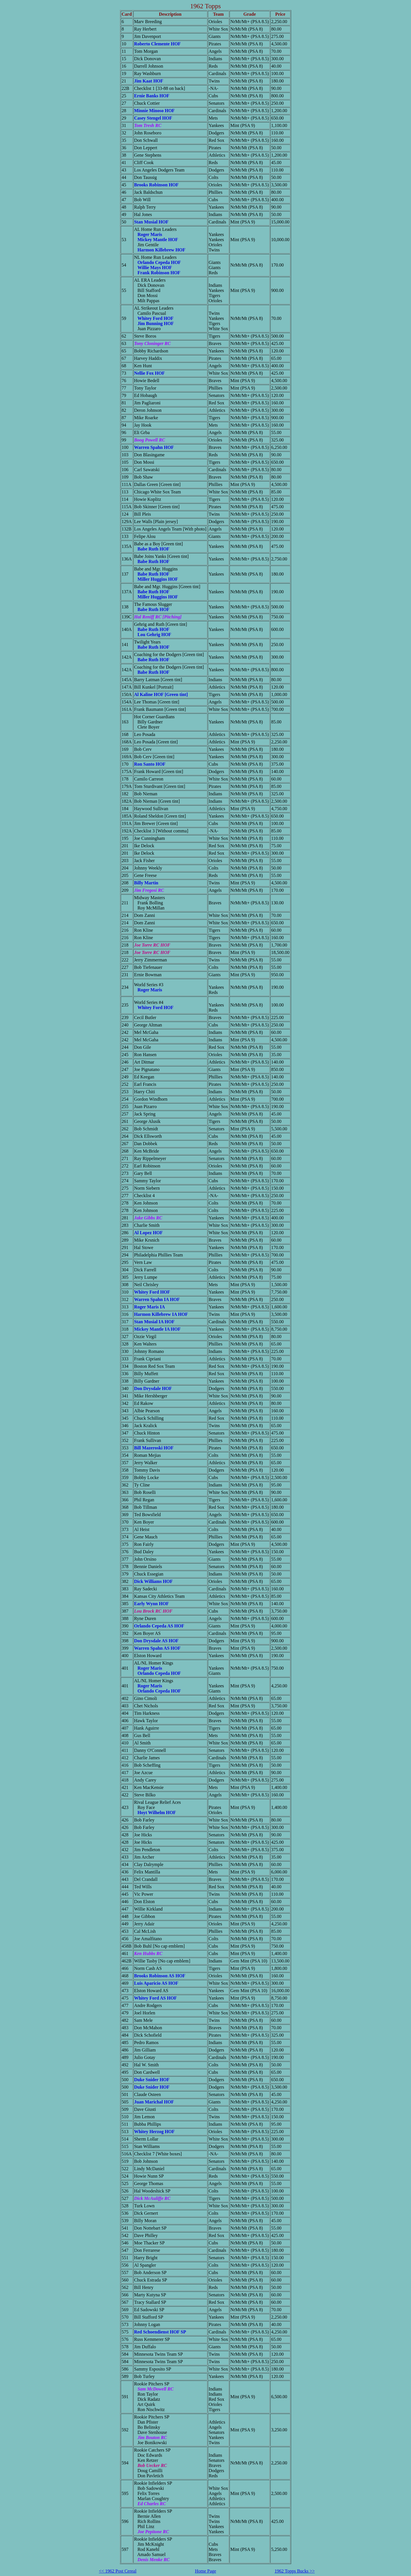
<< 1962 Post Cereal (117, 2571)
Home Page (205, 2571)
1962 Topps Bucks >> (295, 2571)
